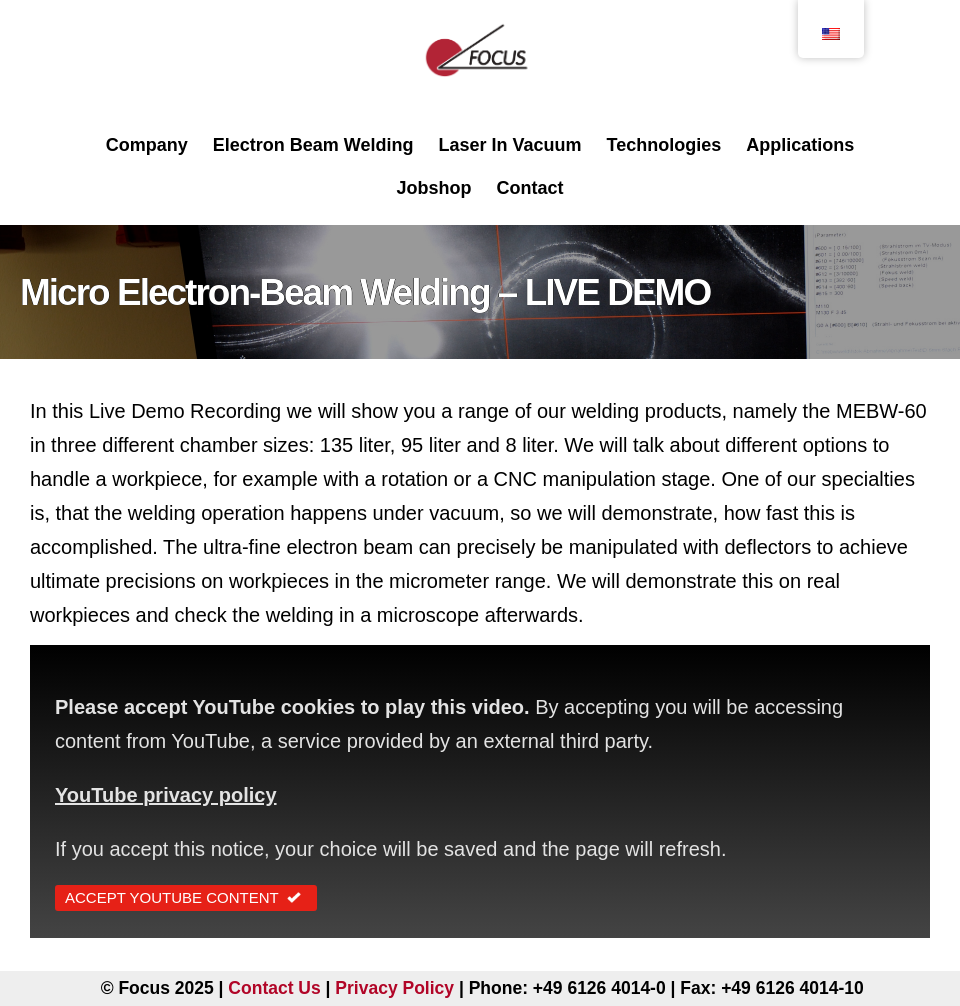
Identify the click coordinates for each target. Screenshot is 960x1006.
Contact (530, 188)
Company (147, 145)
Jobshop (433, 188)
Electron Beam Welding (313, 145)
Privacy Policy (394, 988)
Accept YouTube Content (186, 897)
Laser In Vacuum (509, 145)
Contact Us (274, 988)
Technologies (664, 145)
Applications (800, 145)
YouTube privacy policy (166, 795)
